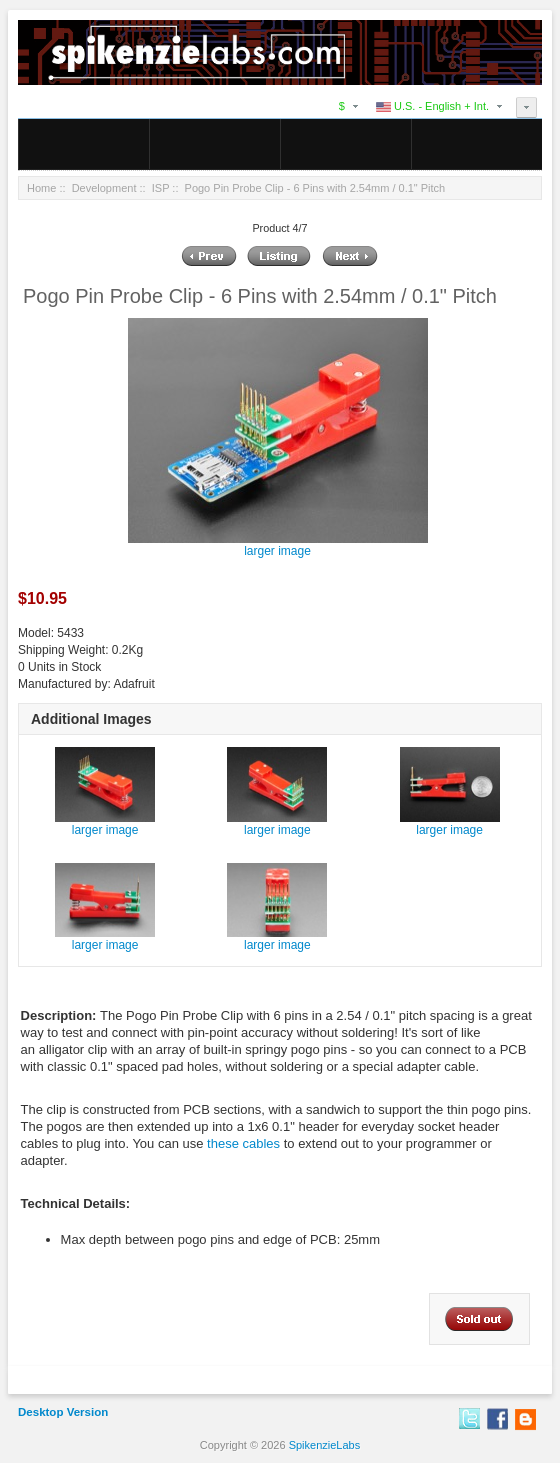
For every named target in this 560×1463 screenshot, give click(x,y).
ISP (161, 188)
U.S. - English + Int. (432, 106)
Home (41, 188)
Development (104, 188)
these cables (243, 1143)
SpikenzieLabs (325, 1445)
